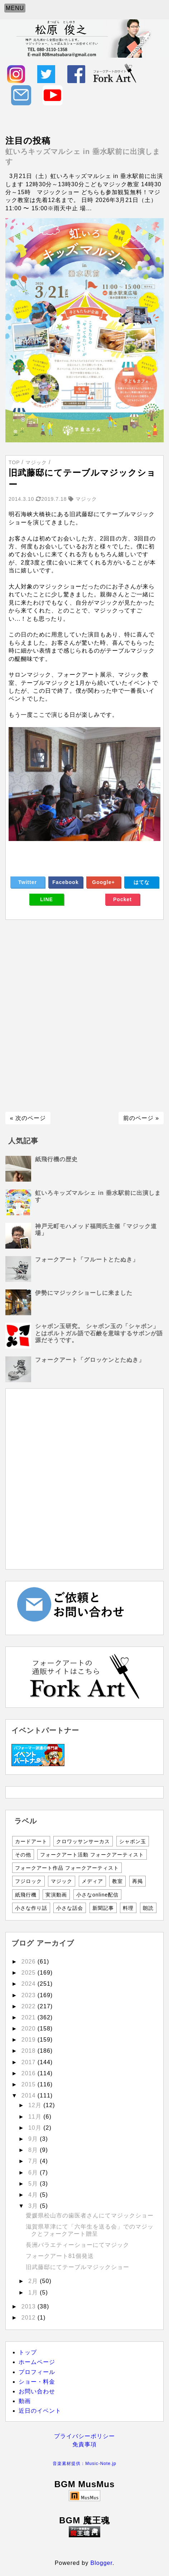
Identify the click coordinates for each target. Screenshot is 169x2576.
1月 (34, 2292)
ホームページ (37, 2362)
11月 (35, 2117)
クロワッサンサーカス (83, 1841)
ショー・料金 (37, 2382)
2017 (29, 2062)
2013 (29, 2306)
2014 (29, 2095)
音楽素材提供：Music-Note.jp (84, 2463)
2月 (34, 2281)
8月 (34, 2150)
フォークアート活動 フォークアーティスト (92, 1854)
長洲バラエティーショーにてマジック (77, 2245)
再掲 (137, 1881)
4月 (34, 2195)
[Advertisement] (84, 1015)
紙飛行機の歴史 (56, 1159)
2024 (29, 1984)
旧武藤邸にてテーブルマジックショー (77, 2267)
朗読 (148, 1908)
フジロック (28, 1881)
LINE (46, 899)
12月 (35, 2105)
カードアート (31, 1841)
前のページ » (141, 1118)
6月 (34, 2172)
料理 (128, 1908)
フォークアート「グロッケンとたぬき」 (90, 1360)
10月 (35, 2128)
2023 (29, 1995)
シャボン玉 (132, 1841)
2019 (29, 2040)
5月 (34, 2184)
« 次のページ (28, 1118)
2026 (29, 1962)
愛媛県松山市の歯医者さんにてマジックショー (90, 2215)
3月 (34, 2206)
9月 (34, 2139)
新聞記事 (103, 1908)
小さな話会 (69, 1908)
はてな (142, 882)
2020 (29, 2028)
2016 (29, 2073)
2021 (29, 2017)
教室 (117, 1881)
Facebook (65, 882)
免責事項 (84, 2444)
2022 (29, 2006)
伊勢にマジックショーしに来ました (83, 1293)
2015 (29, 2084)
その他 (23, 1854)
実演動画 (56, 1895)
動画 (25, 2401)
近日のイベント (40, 2411)
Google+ (103, 882)
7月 (34, 2161)
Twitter (27, 882)
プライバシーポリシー (84, 2436)
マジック (61, 1881)
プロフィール (37, 2372)
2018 (29, 2051)
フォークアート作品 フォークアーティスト (67, 1868)
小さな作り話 (31, 1908)
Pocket (122, 899)
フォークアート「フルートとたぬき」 (87, 1259)
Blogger (101, 2563)
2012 (29, 2318)
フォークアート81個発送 (60, 2256)
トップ (28, 2352)
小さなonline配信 (97, 1895)
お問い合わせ (37, 2391)
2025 (29, 1973)
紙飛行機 (26, 1895)
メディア (92, 1881)
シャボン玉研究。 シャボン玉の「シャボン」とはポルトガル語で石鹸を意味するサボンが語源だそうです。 (99, 1333)
